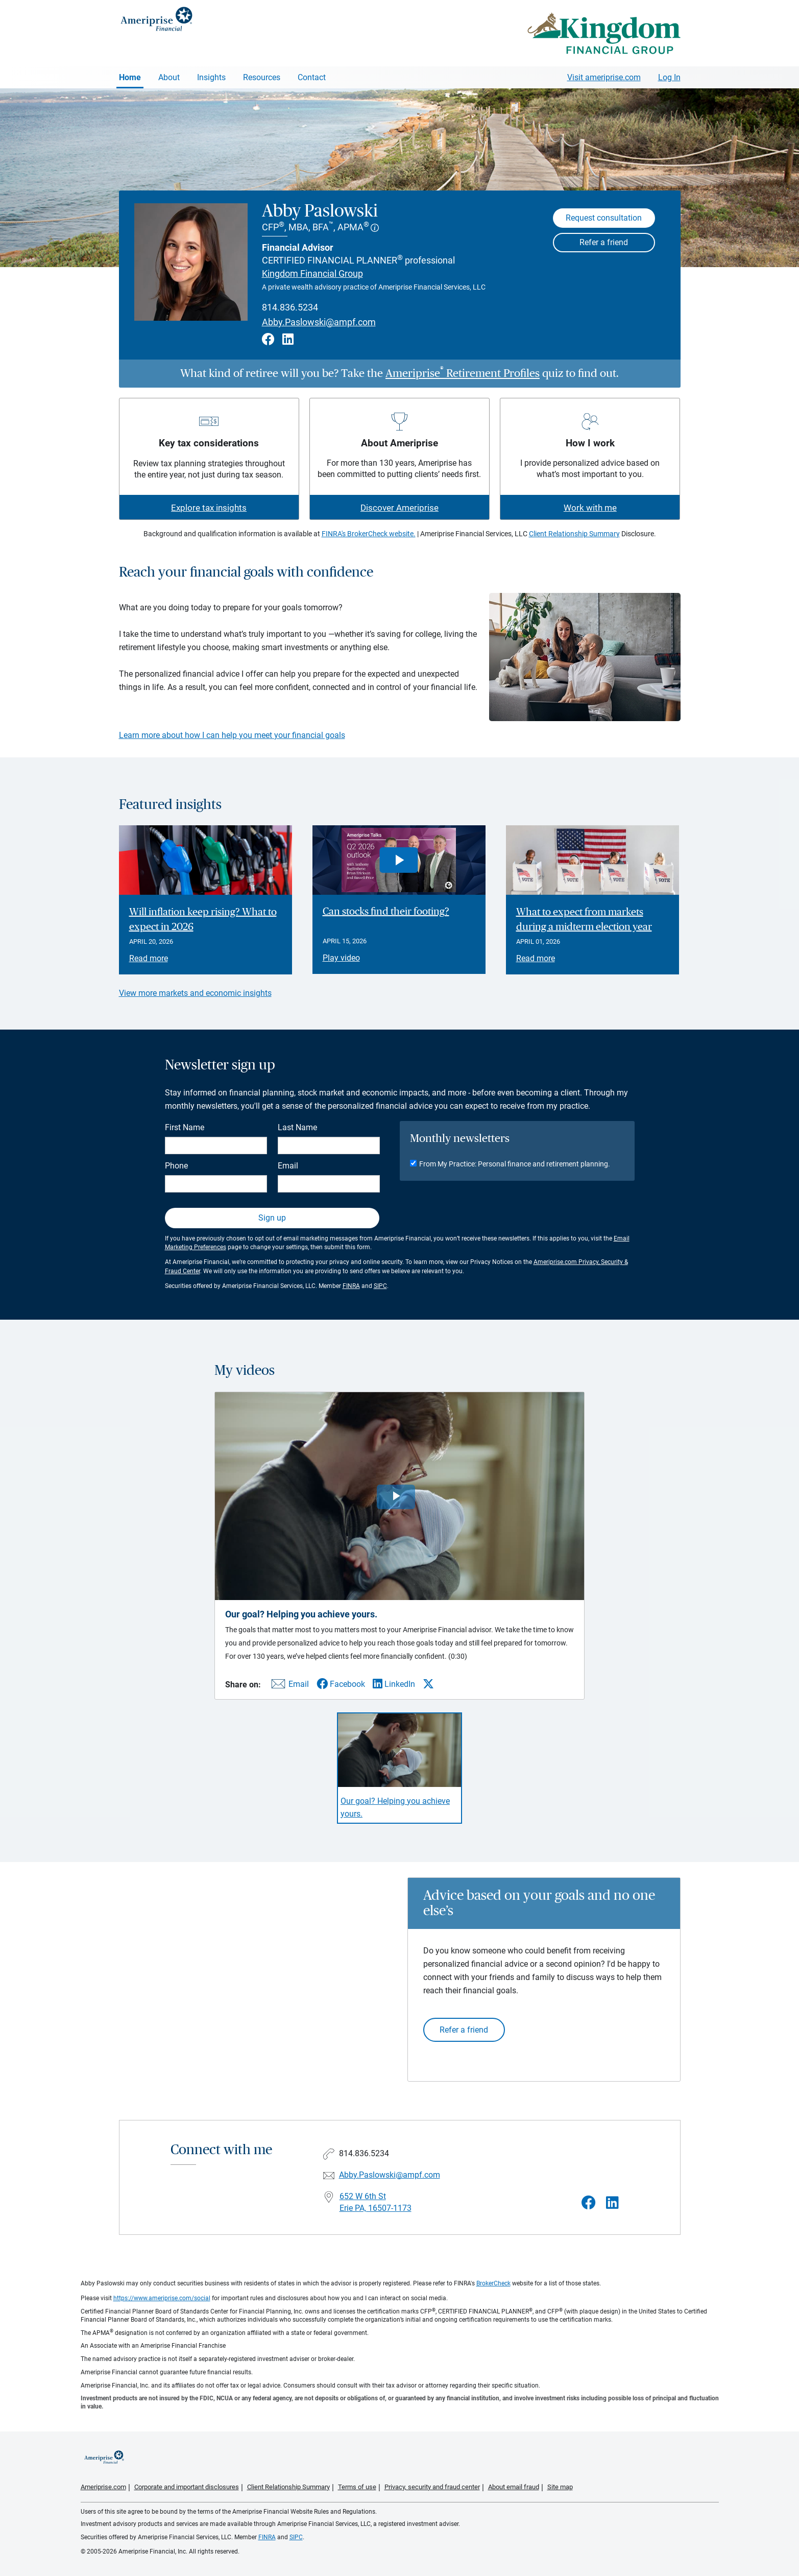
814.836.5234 (290, 307)
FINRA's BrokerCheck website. (369, 534)
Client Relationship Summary (574, 534)
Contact (312, 77)
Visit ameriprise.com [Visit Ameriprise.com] (604, 77)
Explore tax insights (209, 508)
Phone (176, 1166)
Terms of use (357, 2487)
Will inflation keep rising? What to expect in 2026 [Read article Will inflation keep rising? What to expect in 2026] (203, 919)
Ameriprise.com (103, 2487)
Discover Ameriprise (399, 508)
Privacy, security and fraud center (432, 2487)
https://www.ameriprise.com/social (161, 2298)
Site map (560, 2487)
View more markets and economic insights (195, 993)
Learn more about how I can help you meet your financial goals (232, 735)
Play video (341, 958)
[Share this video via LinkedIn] (394, 1684)
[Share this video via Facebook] (341, 1684)
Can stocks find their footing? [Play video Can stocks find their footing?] (386, 912)
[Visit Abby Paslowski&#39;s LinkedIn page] (612, 2203)
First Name (184, 1127)
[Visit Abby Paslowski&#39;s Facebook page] (589, 2203)
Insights (211, 77)
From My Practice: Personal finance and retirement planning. (514, 1164)
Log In (669, 77)
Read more (148, 958)
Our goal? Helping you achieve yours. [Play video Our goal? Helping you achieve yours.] (395, 1807)
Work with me (590, 508)
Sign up (272, 1218)
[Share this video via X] (428, 1683)
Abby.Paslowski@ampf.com (319, 322)
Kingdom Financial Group (312, 273)
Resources (261, 77)
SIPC (380, 1286)
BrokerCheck (493, 2283)
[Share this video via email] (288, 1686)
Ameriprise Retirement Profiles (462, 373)
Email (288, 1166)
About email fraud (513, 2487)
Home (130, 77)
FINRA (351, 1286)
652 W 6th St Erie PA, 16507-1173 (375, 2202)
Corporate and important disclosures (186, 2487)
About (169, 77)
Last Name (297, 1127)
